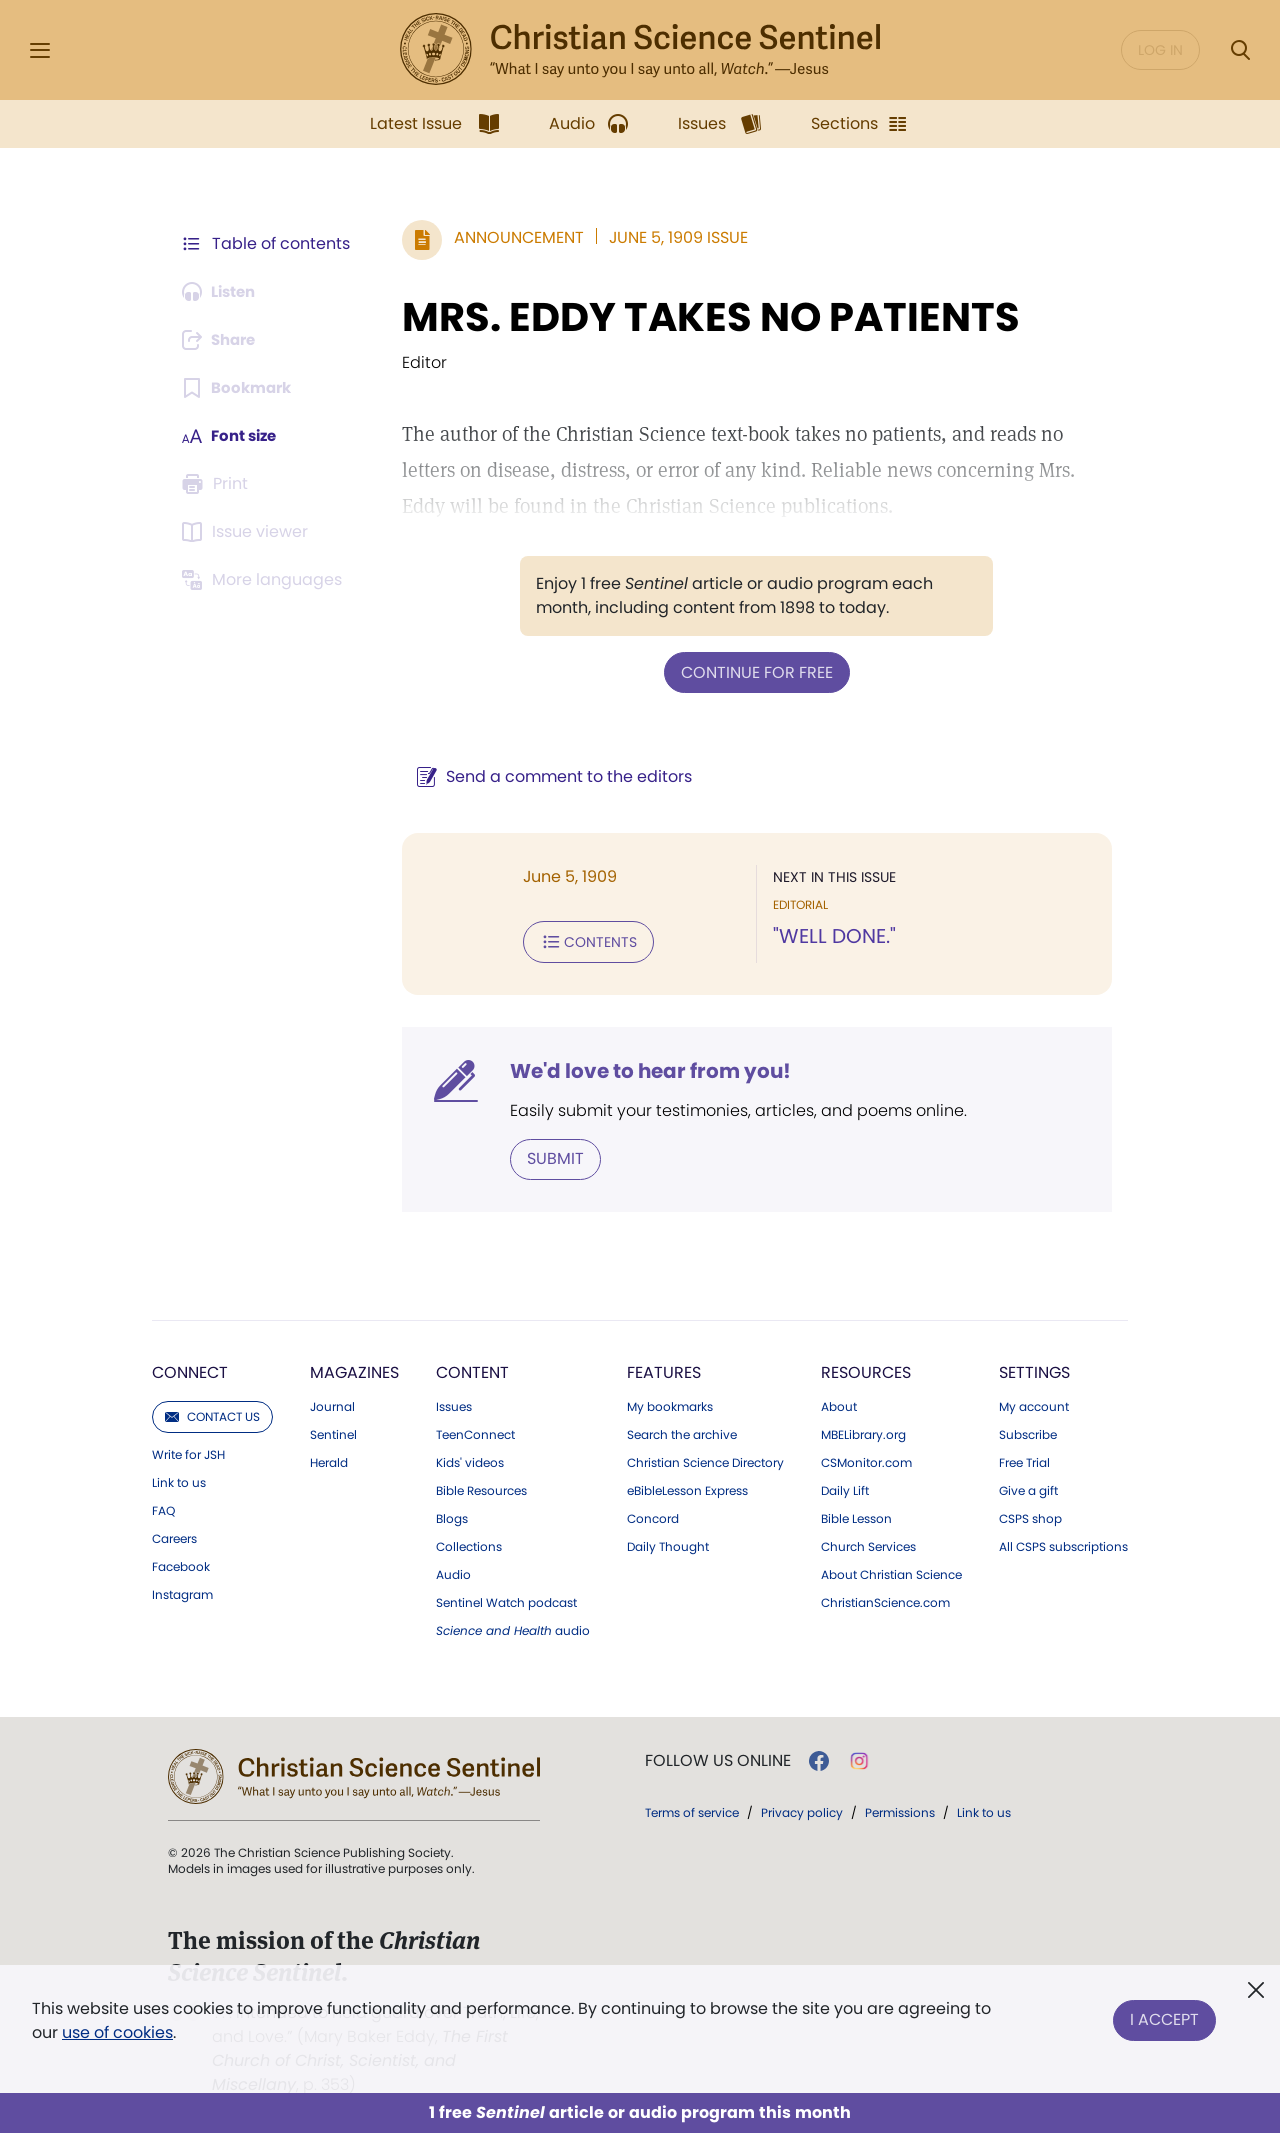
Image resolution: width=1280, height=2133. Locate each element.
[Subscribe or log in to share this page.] (223, 340)
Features (664, 1368)
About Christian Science (891, 1571)
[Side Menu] (40, 50)
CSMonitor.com (866, 1459)
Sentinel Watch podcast (506, 1599)
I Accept (1164, 2016)
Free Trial (1024, 1459)
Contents (588, 940)
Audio (453, 1571)
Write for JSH (188, 1451)
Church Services (868, 1543)
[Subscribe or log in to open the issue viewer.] (248, 532)
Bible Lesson (856, 1515)
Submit (555, 1155)
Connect (190, 1368)
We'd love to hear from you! (650, 1068)
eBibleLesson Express (687, 1487)
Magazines (354, 1368)
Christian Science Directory (705, 1459)
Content (472, 1368)
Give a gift (1028, 1487)
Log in (1160, 50)
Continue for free (757, 671)
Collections (469, 1543)
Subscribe (1028, 1431)
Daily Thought (668, 1543)
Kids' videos (470, 1459)
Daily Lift (845, 1487)
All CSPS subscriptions (1063, 1543)
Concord (653, 1515)
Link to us (179, 1479)
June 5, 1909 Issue (678, 237)
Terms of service (692, 1808)
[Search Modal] (1240, 50)
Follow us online (718, 1757)
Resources (866, 1368)
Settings (1034, 1368)
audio (513, 1627)
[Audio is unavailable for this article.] (222, 292)
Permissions (900, 1808)
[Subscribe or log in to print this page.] (218, 484)
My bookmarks (670, 1403)
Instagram (182, 1591)
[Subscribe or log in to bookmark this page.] (239, 388)
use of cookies (117, 2032)
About (839, 1403)
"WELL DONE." (834, 936)
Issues (454, 1403)
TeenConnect (475, 1431)
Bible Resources (481, 1487)
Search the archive (682, 1431)
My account (1034, 1403)
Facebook (181, 1563)
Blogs (452, 1515)
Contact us (212, 1412)
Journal (332, 1403)
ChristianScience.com (885, 1599)
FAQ (163, 1507)
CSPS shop (1030, 1515)
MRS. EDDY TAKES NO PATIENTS (711, 317)
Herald (329, 1459)
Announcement (519, 237)
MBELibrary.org (863, 1431)
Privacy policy (802, 1808)
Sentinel (333, 1431)
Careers (174, 1535)
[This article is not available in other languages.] (265, 580)
